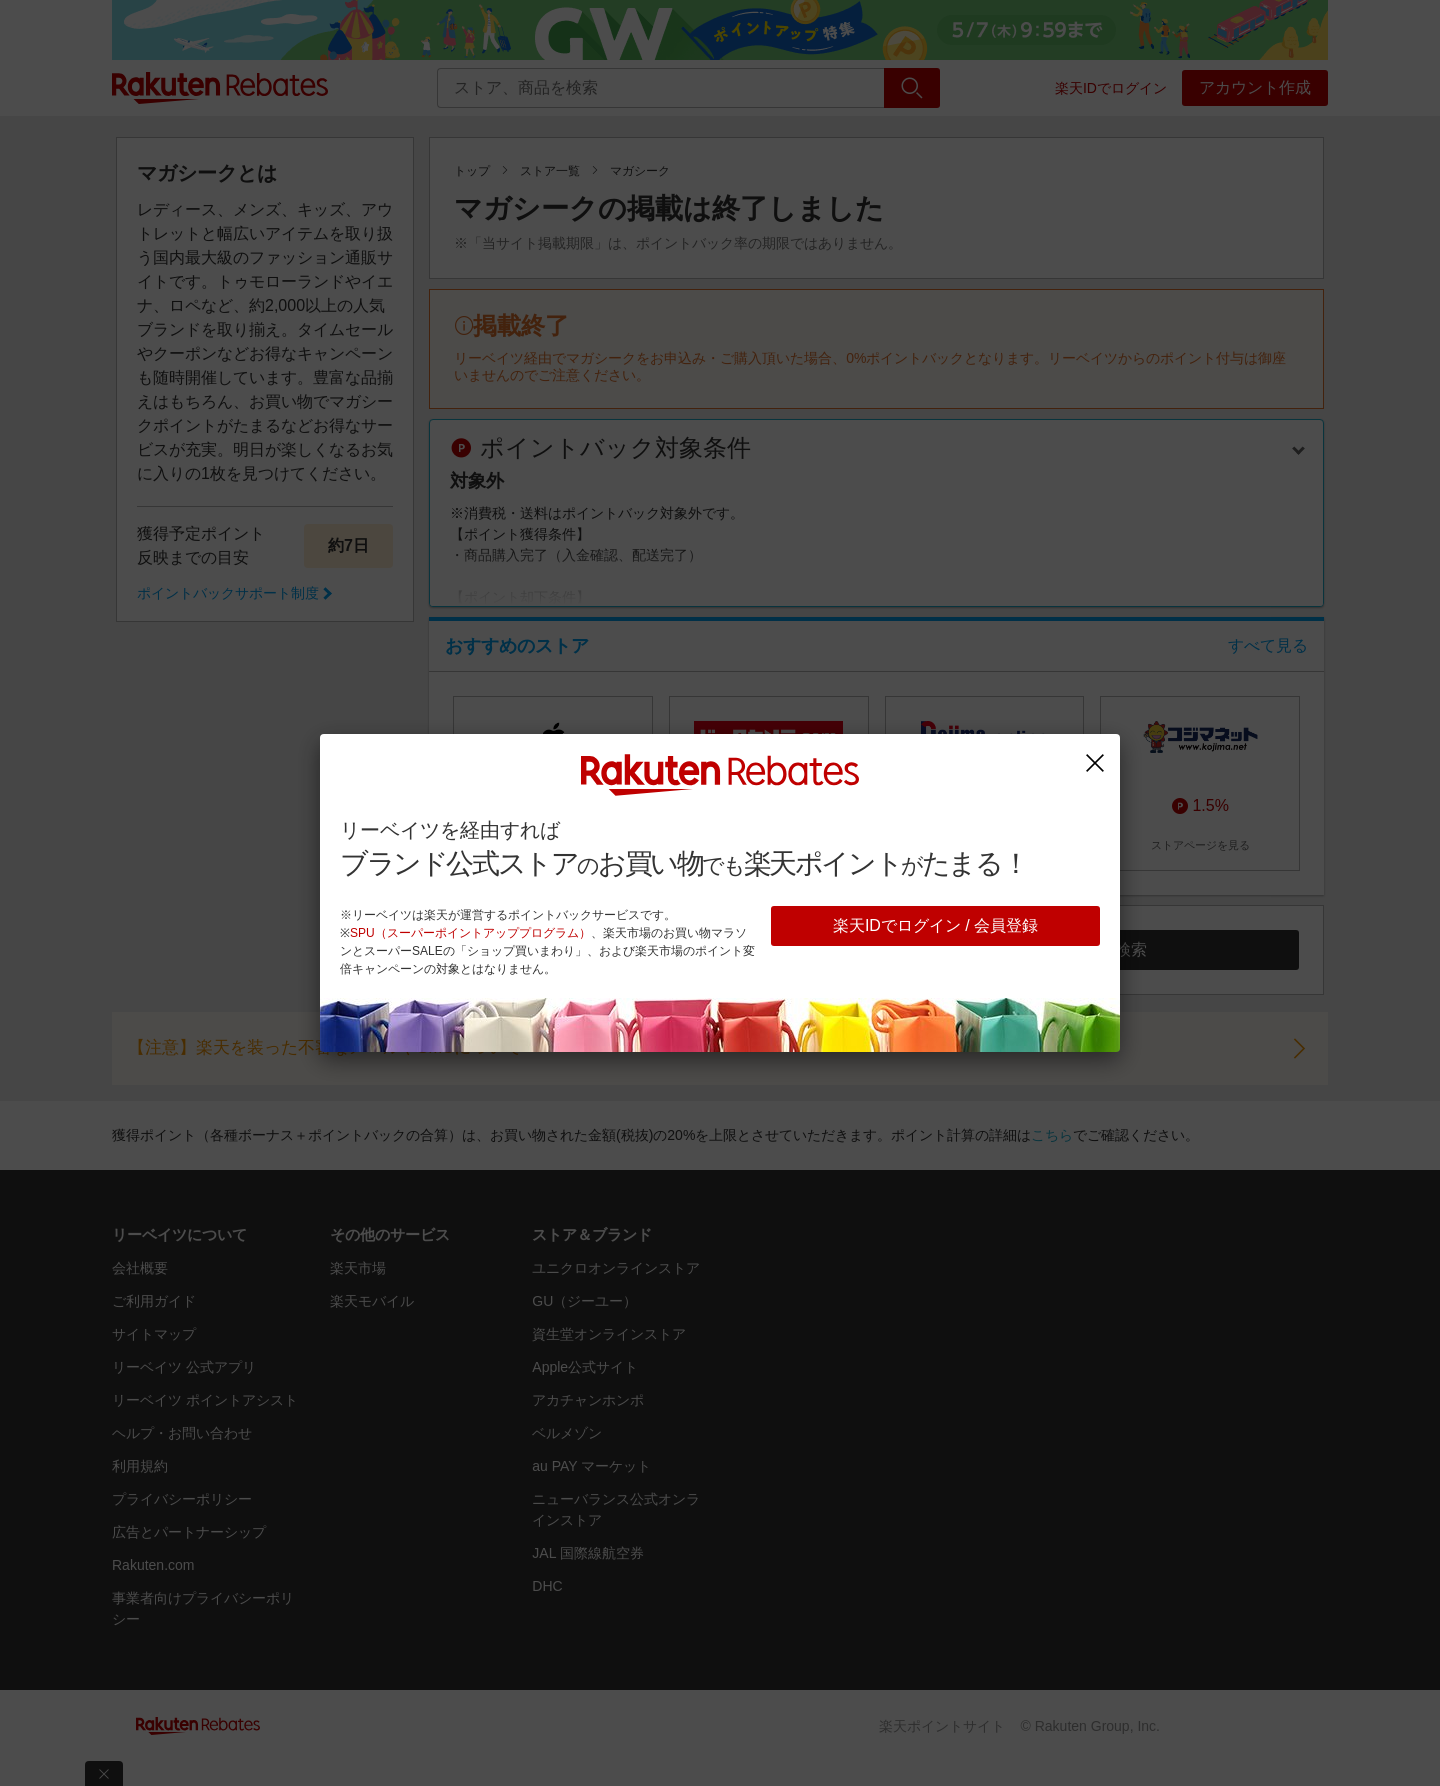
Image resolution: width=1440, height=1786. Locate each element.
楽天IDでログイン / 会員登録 (935, 925)
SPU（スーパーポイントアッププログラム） (470, 933)
